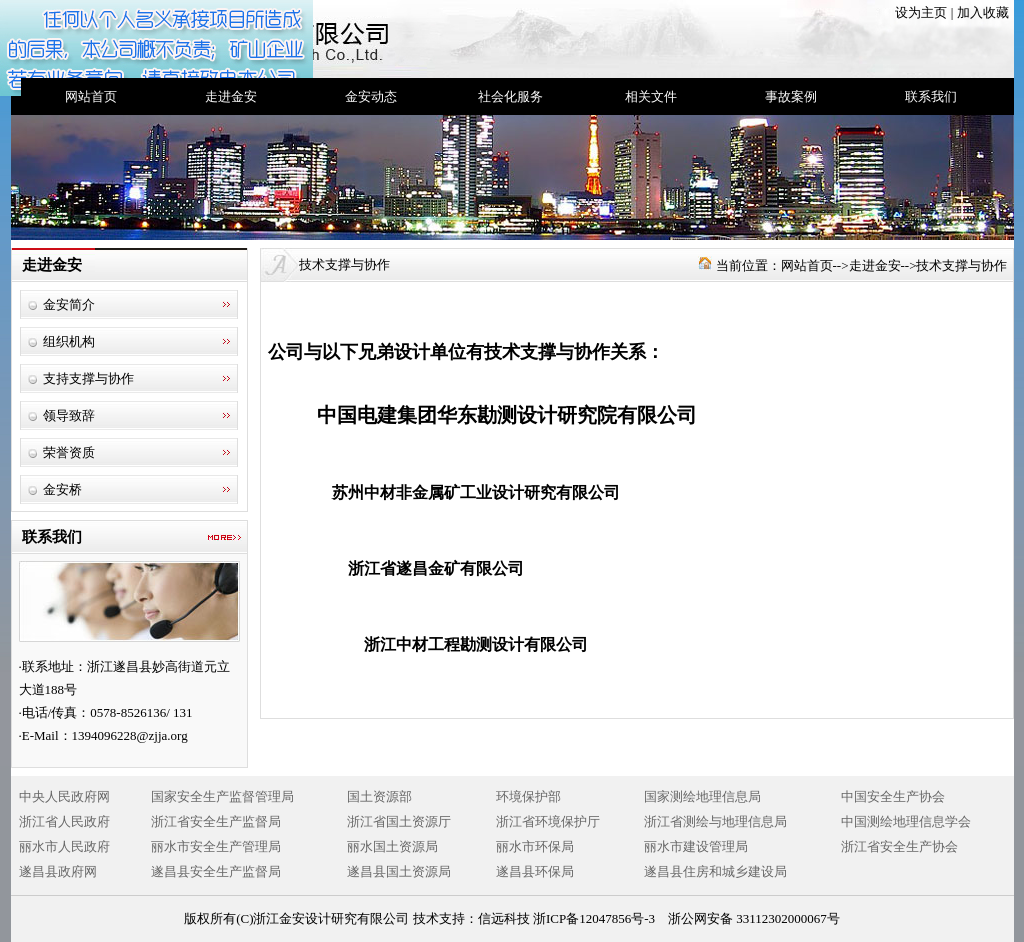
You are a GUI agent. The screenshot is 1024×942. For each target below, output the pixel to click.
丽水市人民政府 (64, 846)
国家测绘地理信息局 (702, 796)
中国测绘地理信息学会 (906, 821)
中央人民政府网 (64, 796)
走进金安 (231, 96)
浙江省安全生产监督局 (216, 821)
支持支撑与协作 (88, 378)
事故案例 (791, 96)
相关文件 (651, 96)
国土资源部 (379, 796)
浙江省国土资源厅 (399, 821)
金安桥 (62, 489)
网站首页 (91, 96)
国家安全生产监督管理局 (222, 796)
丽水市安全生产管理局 (216, 846)
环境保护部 (528, 796)
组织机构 (69, 341)
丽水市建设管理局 (696, 846)
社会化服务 (510, 96)
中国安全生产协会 (893, 796)
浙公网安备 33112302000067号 (754, 918)
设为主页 (921, 12)
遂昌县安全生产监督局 (216, 871)
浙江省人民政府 (64, 821)
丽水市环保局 (535, 846)
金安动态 (371, 96)
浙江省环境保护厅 (548, 821)
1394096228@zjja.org (130, 735)
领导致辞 (69, 415)
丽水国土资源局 (392, 846)
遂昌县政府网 (58, 871)
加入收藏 (983, 12)
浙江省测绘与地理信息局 (715, 821)
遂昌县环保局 (535, 871)
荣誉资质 (69, 452)
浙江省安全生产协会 (899, 846)
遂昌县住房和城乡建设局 (715, 871)
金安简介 (69, 304)
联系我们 (931, 96)
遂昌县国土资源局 (399, 871)
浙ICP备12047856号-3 (594, 918)
